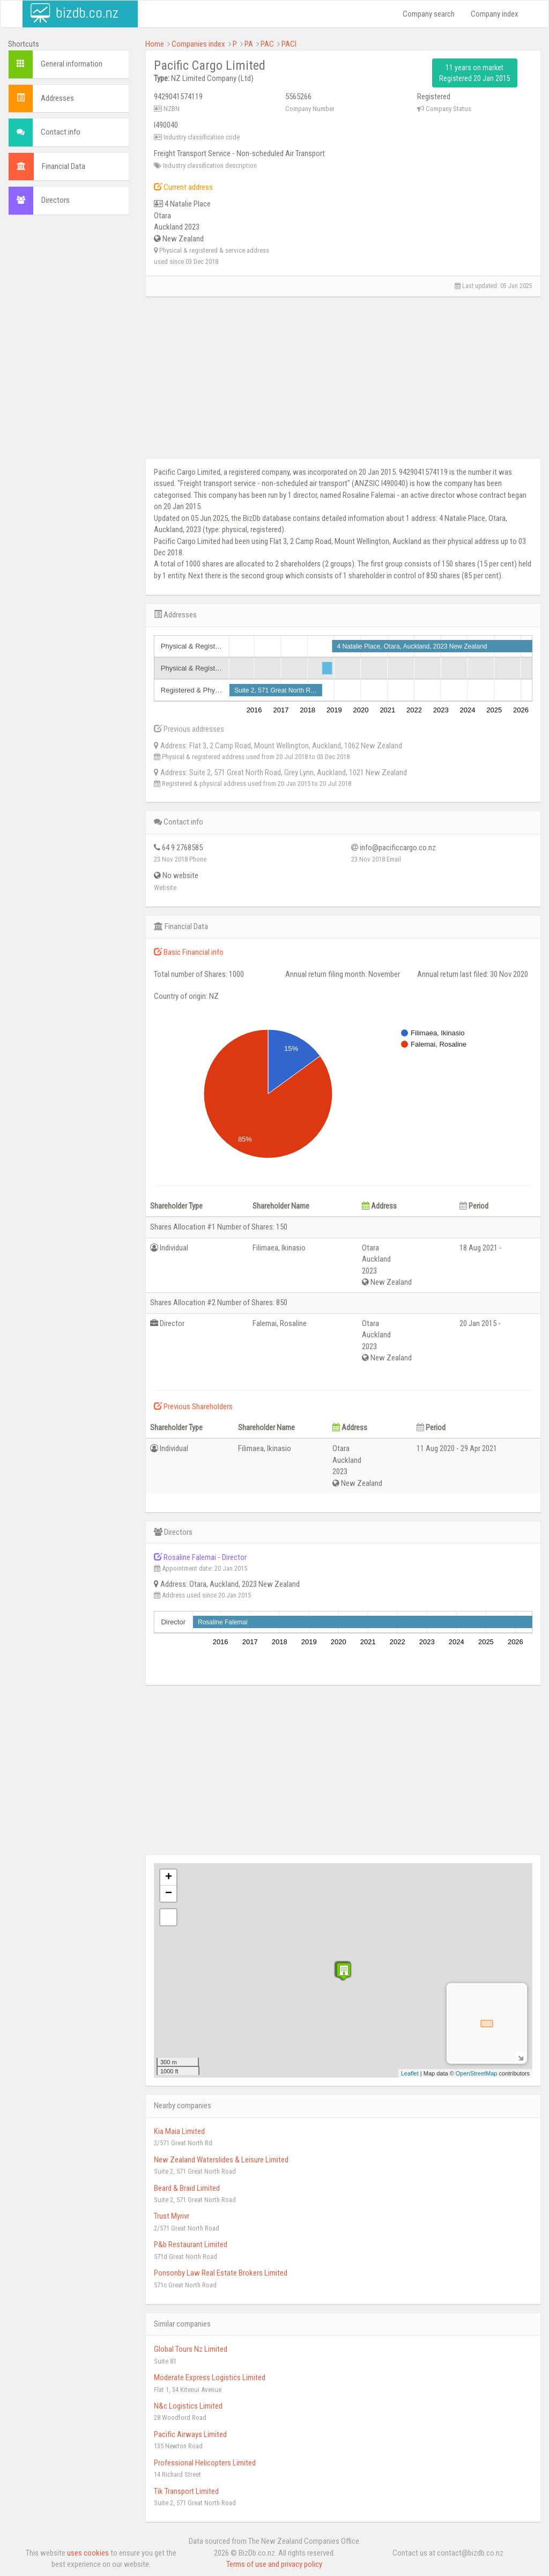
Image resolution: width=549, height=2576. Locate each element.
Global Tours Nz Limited (190, 2349)
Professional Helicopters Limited (205, 2463)
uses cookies (88, 2553)
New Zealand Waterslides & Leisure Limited (221, 2160)
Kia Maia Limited (179, 2131)
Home (154, 44)
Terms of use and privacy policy (274, 2564)
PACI (288, 44)
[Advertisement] (68, 387)
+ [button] (168, 1878)
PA (248, 44)
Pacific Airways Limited (190, 2434)
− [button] (168, 1894)
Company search (429, 14)
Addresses (57, 98)
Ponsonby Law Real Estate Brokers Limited (220, 2273)
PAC (267, 44)
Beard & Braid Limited (187, 2188)
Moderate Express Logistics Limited (209, 2377)
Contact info (60, 132)
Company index (494, 14)
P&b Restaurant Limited (190, 2244)
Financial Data (63, 166)
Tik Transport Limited (186, 2491)
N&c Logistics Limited (188, 2406)
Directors (55, 200)
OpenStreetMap (477, 2073)
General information (71, 64)
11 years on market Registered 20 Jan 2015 (474, 73)
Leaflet (410, 2073)
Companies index (198, 44)
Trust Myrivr (171, 2216)
